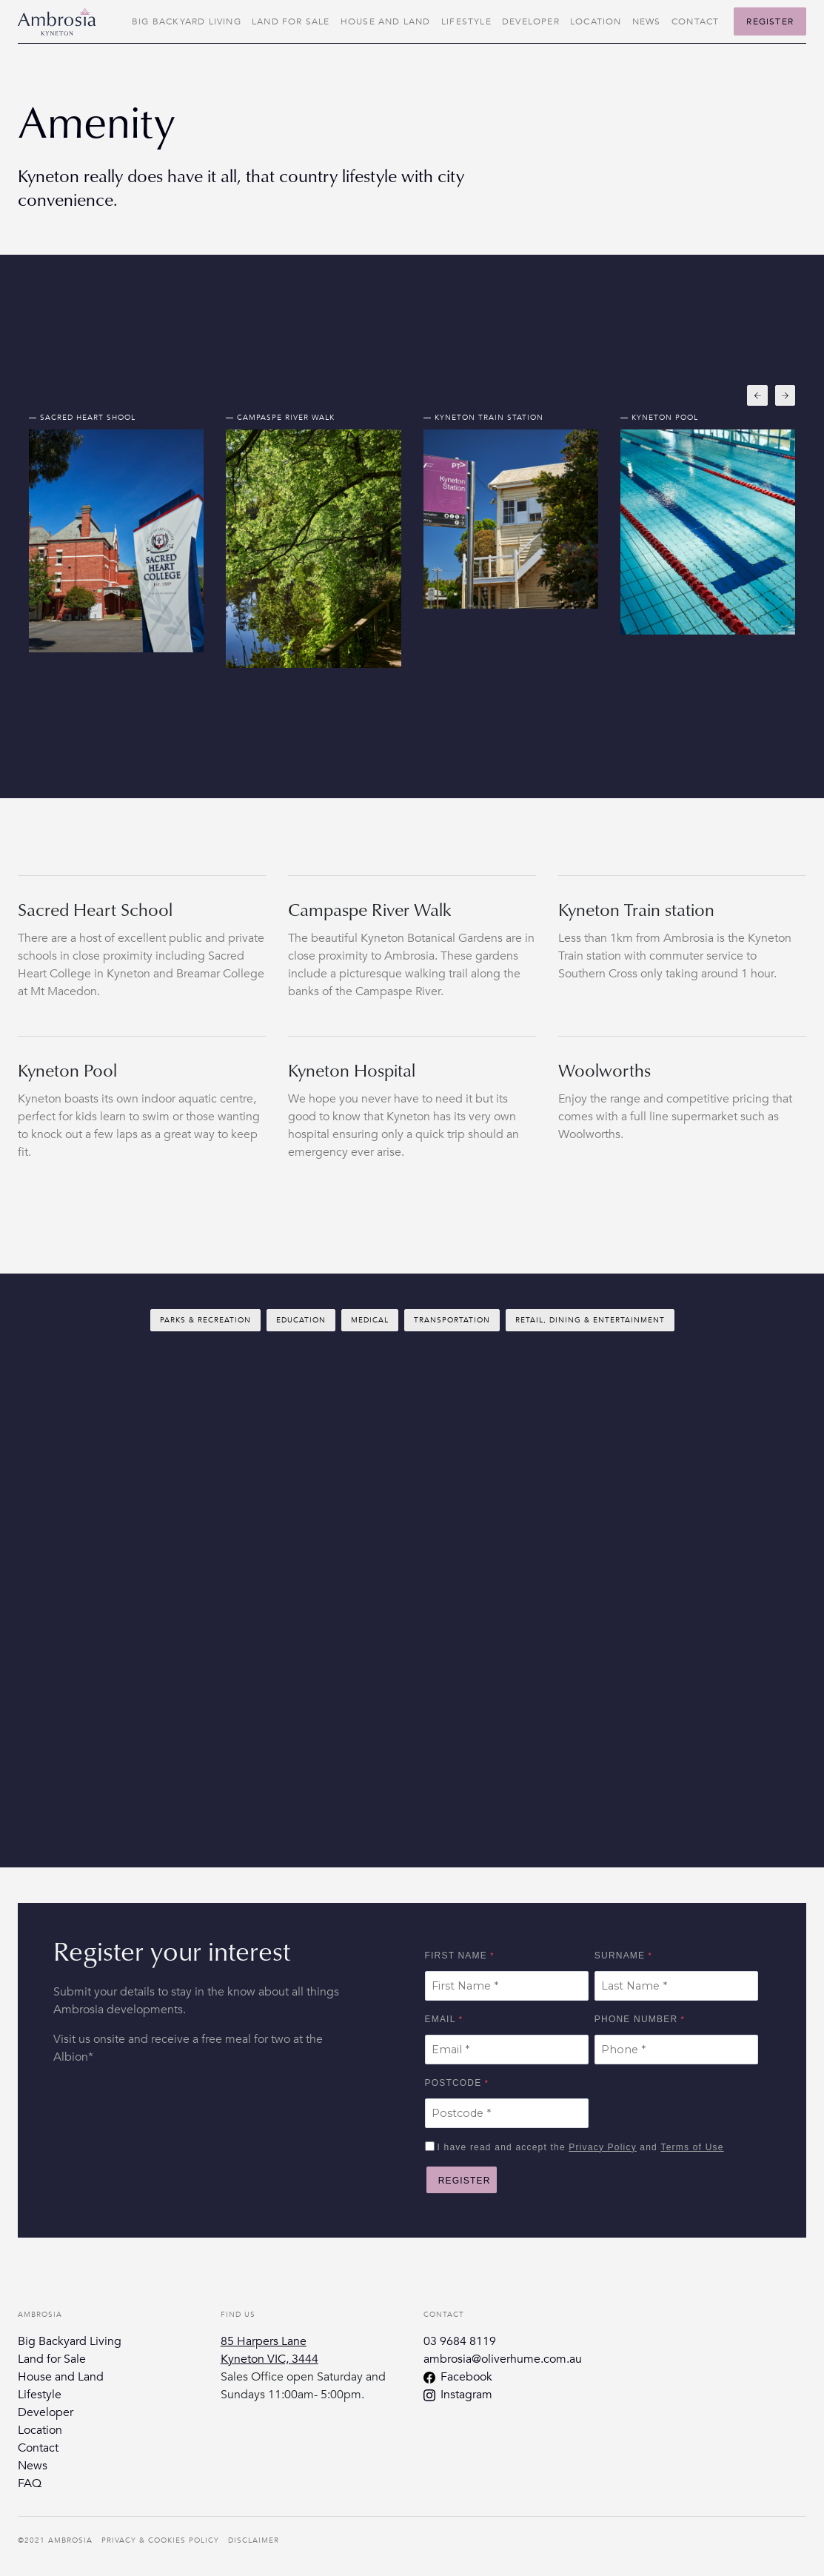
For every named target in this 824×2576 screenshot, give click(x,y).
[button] (757, 395)
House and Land (386, 21)
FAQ (29, 2483)
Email (440, 2019)
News (646, 21)
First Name (456, 1955)
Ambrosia (70, 2540)
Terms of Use (692, 2147)
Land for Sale (291, 21)
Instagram (466, 2394)
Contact (695, 21)
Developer (531, 21)
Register (770, 21)
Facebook (466, 2377)
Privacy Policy (602, 2147)
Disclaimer (253, 2540)
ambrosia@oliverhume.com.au (502, 2359)
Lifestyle (466, 21)
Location (596, 21)
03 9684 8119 (459, 2341)
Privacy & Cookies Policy (160, 2540)
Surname (619, 1955)
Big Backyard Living (186, 21)
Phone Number (635, 2019)
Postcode (453, 2083)
